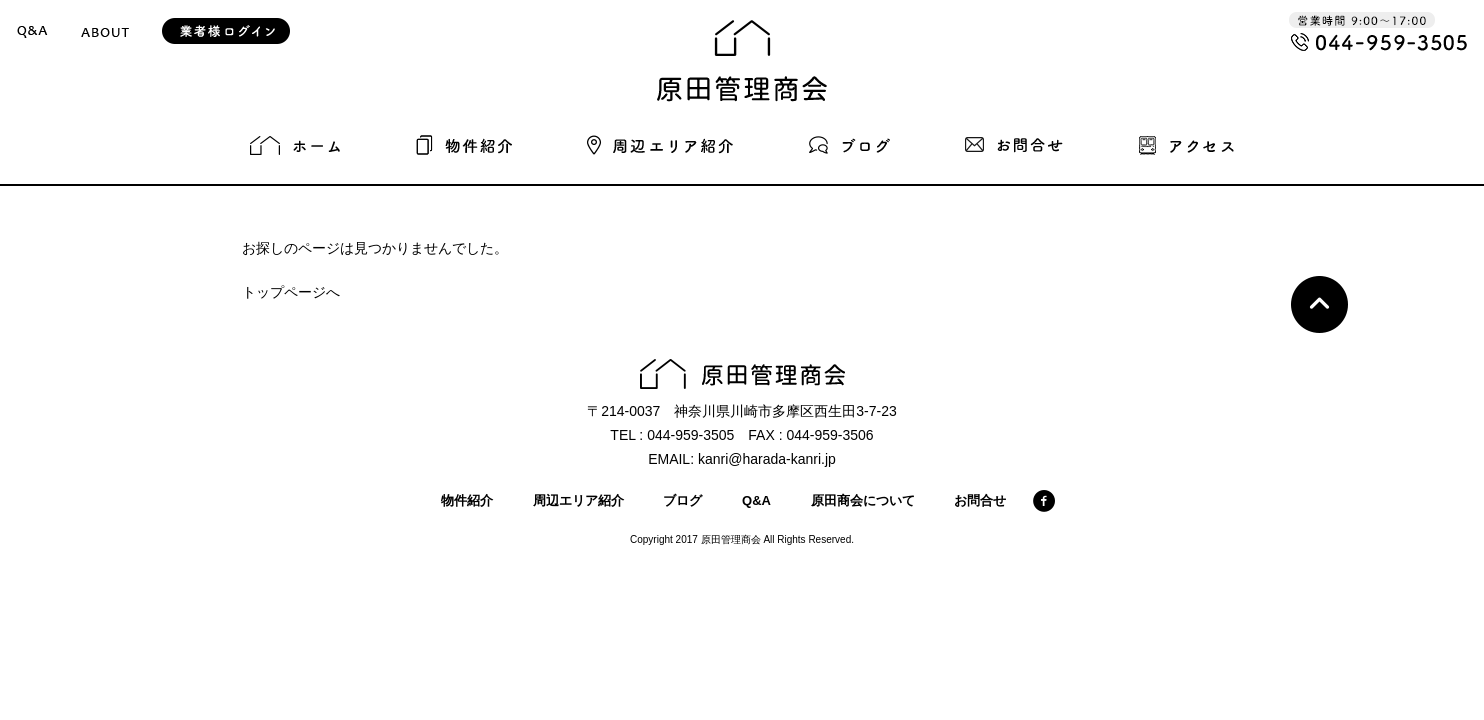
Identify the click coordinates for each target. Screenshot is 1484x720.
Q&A (756, 500)
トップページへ (291, 292)
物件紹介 (467, 500)
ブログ (682, 500)
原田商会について (863, 500)
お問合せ (980, 500)
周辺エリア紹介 (578, 500)
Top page (1319, 304)
